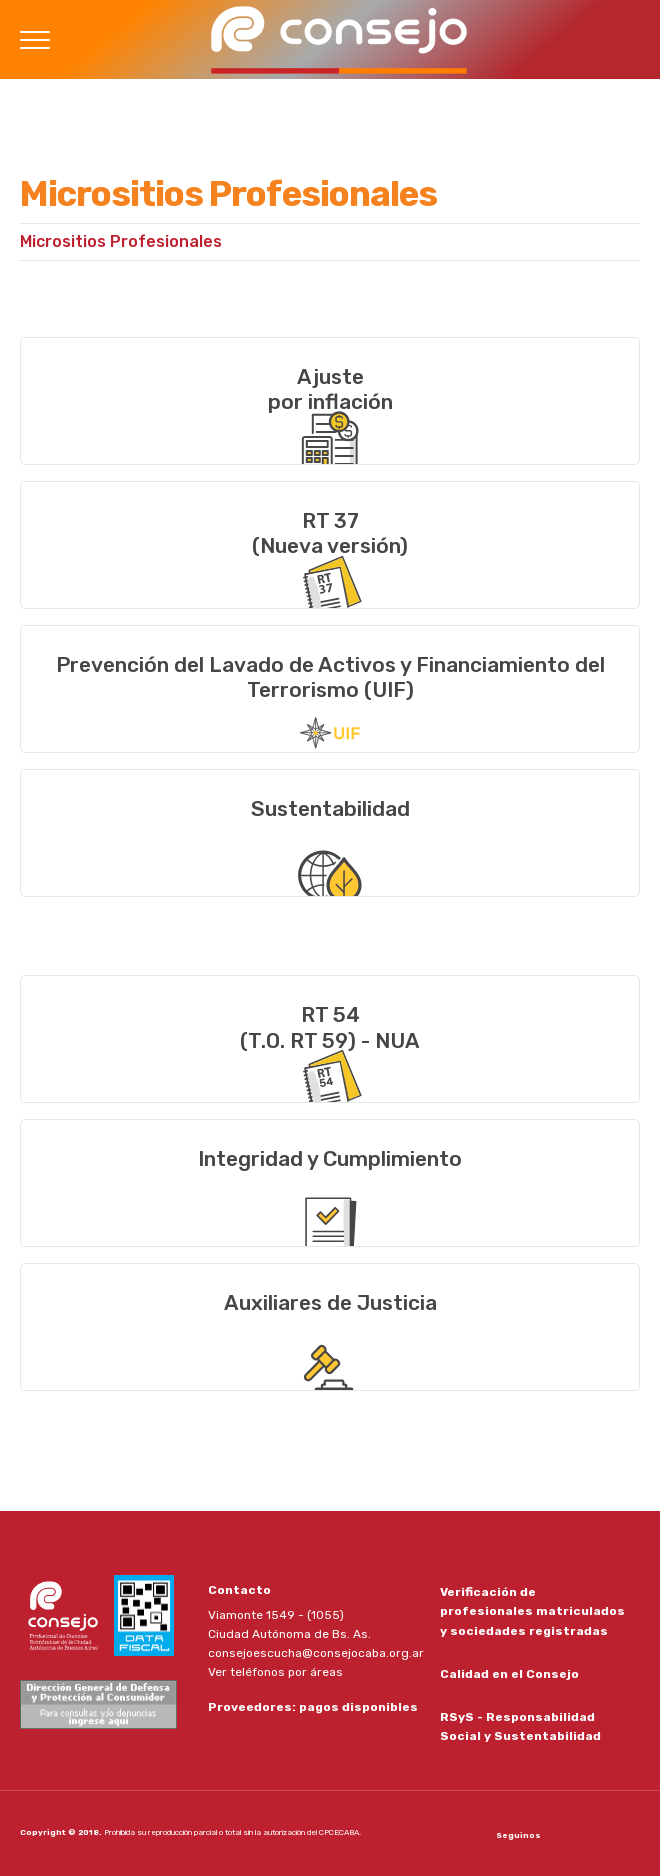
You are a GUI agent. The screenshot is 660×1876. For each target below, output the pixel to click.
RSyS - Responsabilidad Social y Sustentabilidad (520, 1726)
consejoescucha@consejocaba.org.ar (316, 1653)
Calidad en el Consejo (509, 1674)
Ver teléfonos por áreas (275, 1672)
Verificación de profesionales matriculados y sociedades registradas (532, 1611)
